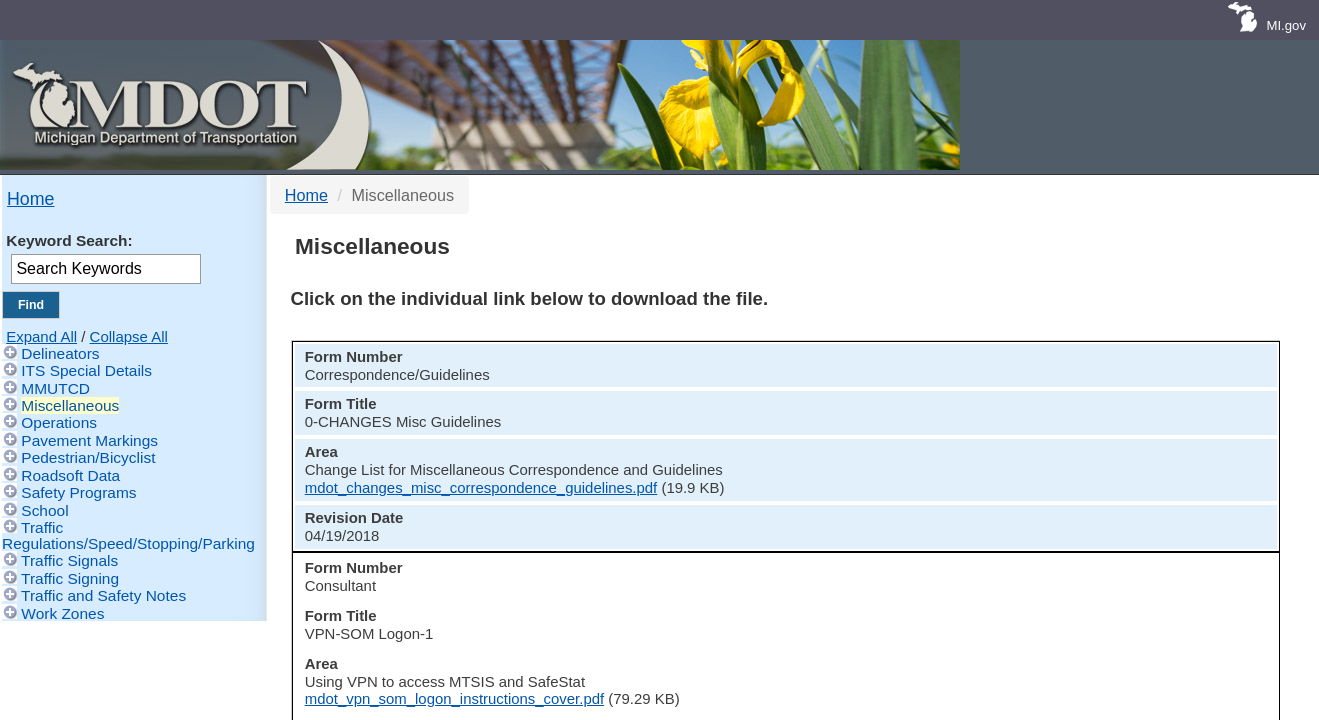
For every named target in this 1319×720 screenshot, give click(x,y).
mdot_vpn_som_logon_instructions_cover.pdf (873, 478)
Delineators (60, 353)
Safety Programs (78, 492)
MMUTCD (55, 388)
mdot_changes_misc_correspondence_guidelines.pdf (900, 423)
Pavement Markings (89, 440)
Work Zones (62, 613)
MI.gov (1286, 25)
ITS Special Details (86, 370)
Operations (59, 422)
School (44, 510)
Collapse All (129, 336)
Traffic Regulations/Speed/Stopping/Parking (128, 535)
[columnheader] (395, 363)
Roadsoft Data (70, 475)
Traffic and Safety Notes (103, 595)
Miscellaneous (70, 405)
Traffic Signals (69, 560)
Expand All (41, 336)
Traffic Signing (70, 578)
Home (30, 199)
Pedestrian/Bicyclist (88, 457)
